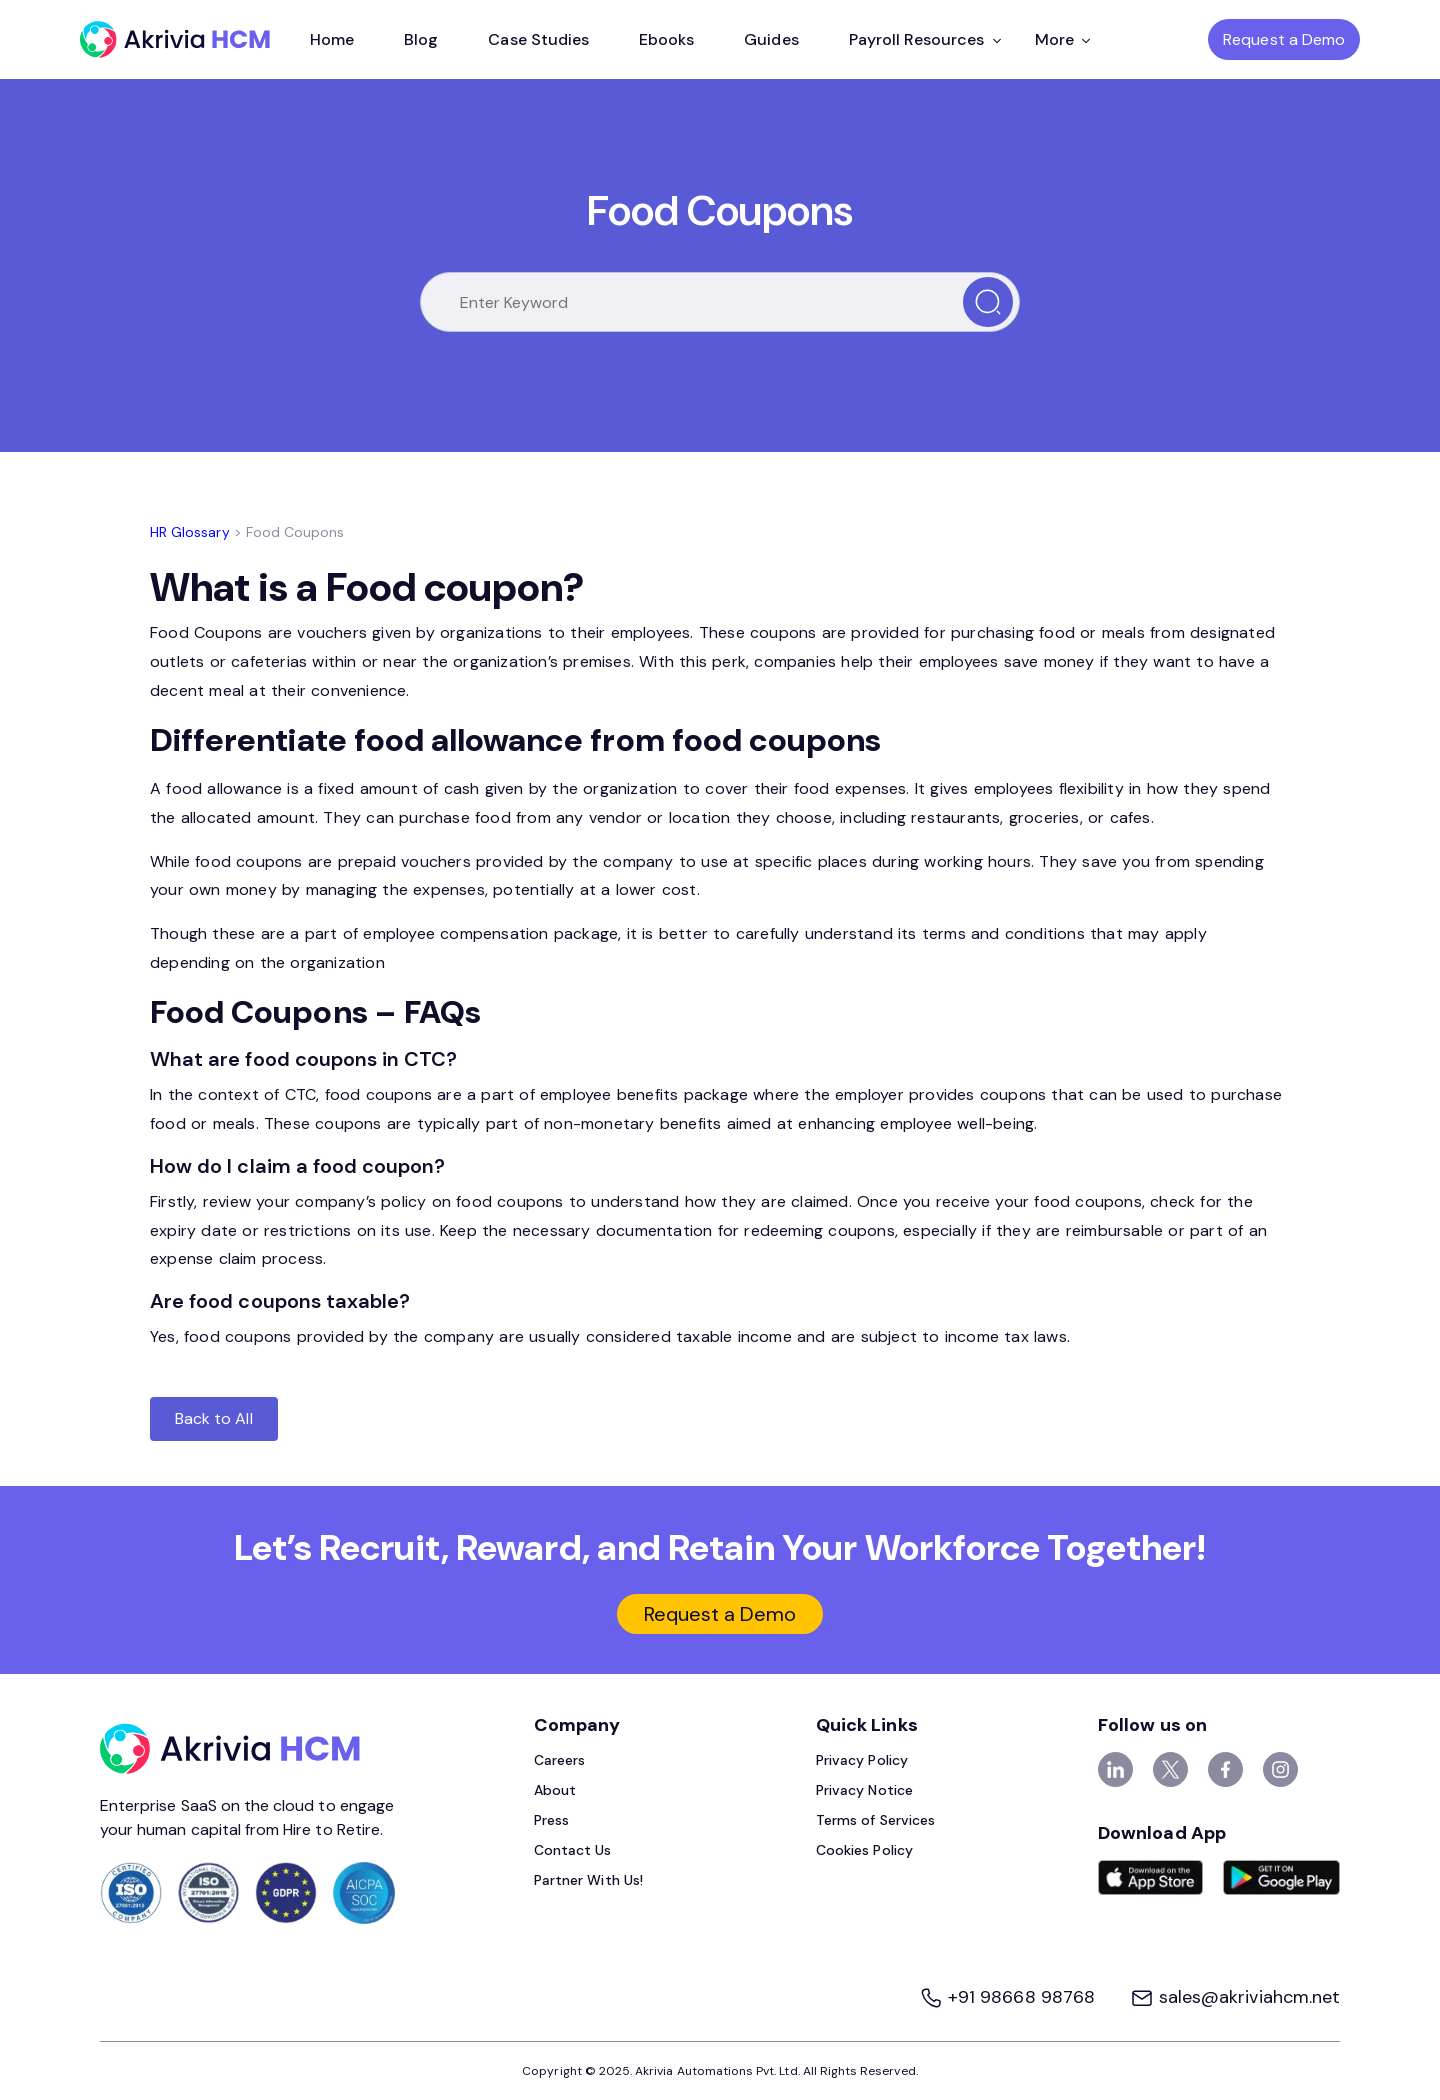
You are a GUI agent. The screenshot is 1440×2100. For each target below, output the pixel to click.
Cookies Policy (864, 1850)
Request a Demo (1284, 39)
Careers (559, 1760)
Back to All (214, 1418)
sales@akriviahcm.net (1235, 1997)
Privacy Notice (864, 1790)
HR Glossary (190, 532)
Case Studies (538, 39)
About (555, 1790)
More (1062, 39)
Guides (771, 39)
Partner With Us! (588, 1880)
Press (551, 1820)
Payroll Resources (925, 39)
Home (332, 39)
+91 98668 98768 (1009, 1997)
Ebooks (666, 39)
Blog (421, 39)
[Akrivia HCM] (175, 39)
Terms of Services (875, 1820)
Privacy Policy (862, 1760)
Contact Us (573, 1850)
